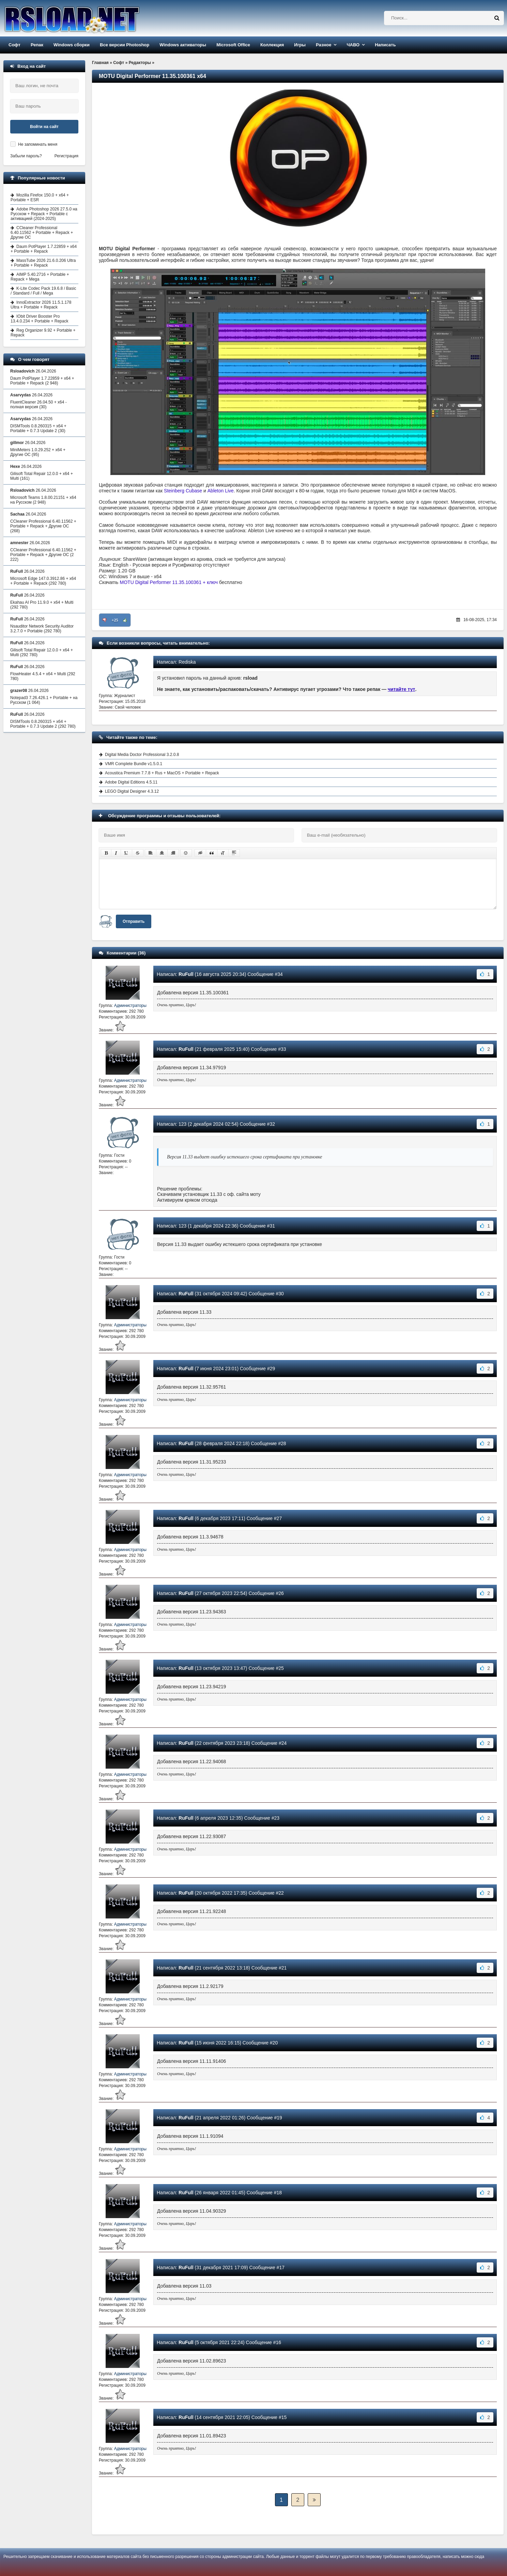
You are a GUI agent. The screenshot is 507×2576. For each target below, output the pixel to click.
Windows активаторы (182, 44)
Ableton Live (221, 490)
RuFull (186, 974)
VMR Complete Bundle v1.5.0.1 (133, 763)
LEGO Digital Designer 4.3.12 (132, 791)
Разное (323, 44)
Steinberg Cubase (183, 490)
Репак (37, 44)
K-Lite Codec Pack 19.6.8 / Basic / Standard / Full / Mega (43, 291)
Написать (385, 44)
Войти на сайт (44, 126)
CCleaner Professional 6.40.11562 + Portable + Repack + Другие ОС (42, 232)
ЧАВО (353, 44)
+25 (115, 620)
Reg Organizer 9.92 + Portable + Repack (43, 332)
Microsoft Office (233, 44)
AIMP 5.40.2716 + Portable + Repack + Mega (40, 277)
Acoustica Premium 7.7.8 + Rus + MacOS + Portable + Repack (162, 773)
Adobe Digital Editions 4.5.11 (131, 782)
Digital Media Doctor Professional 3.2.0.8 (142, 754)
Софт (14, 44)
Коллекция (272, 44)
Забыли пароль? (26, 156)
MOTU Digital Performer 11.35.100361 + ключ (169, 582)
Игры (300, 44)
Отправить (133, 921)
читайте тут (401, 689)
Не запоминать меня (37, 144)
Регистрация (66, 156)
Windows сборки (71, 44)
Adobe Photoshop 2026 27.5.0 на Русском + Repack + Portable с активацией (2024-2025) (44, 214)
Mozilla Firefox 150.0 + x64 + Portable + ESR (40, 197)
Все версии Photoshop (124, 44)
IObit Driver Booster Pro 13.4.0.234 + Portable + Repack (39, 318)
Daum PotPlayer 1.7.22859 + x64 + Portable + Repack (44, 249)
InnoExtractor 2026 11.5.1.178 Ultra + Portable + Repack (41, 305)
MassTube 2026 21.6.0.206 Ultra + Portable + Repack (43, 263)
